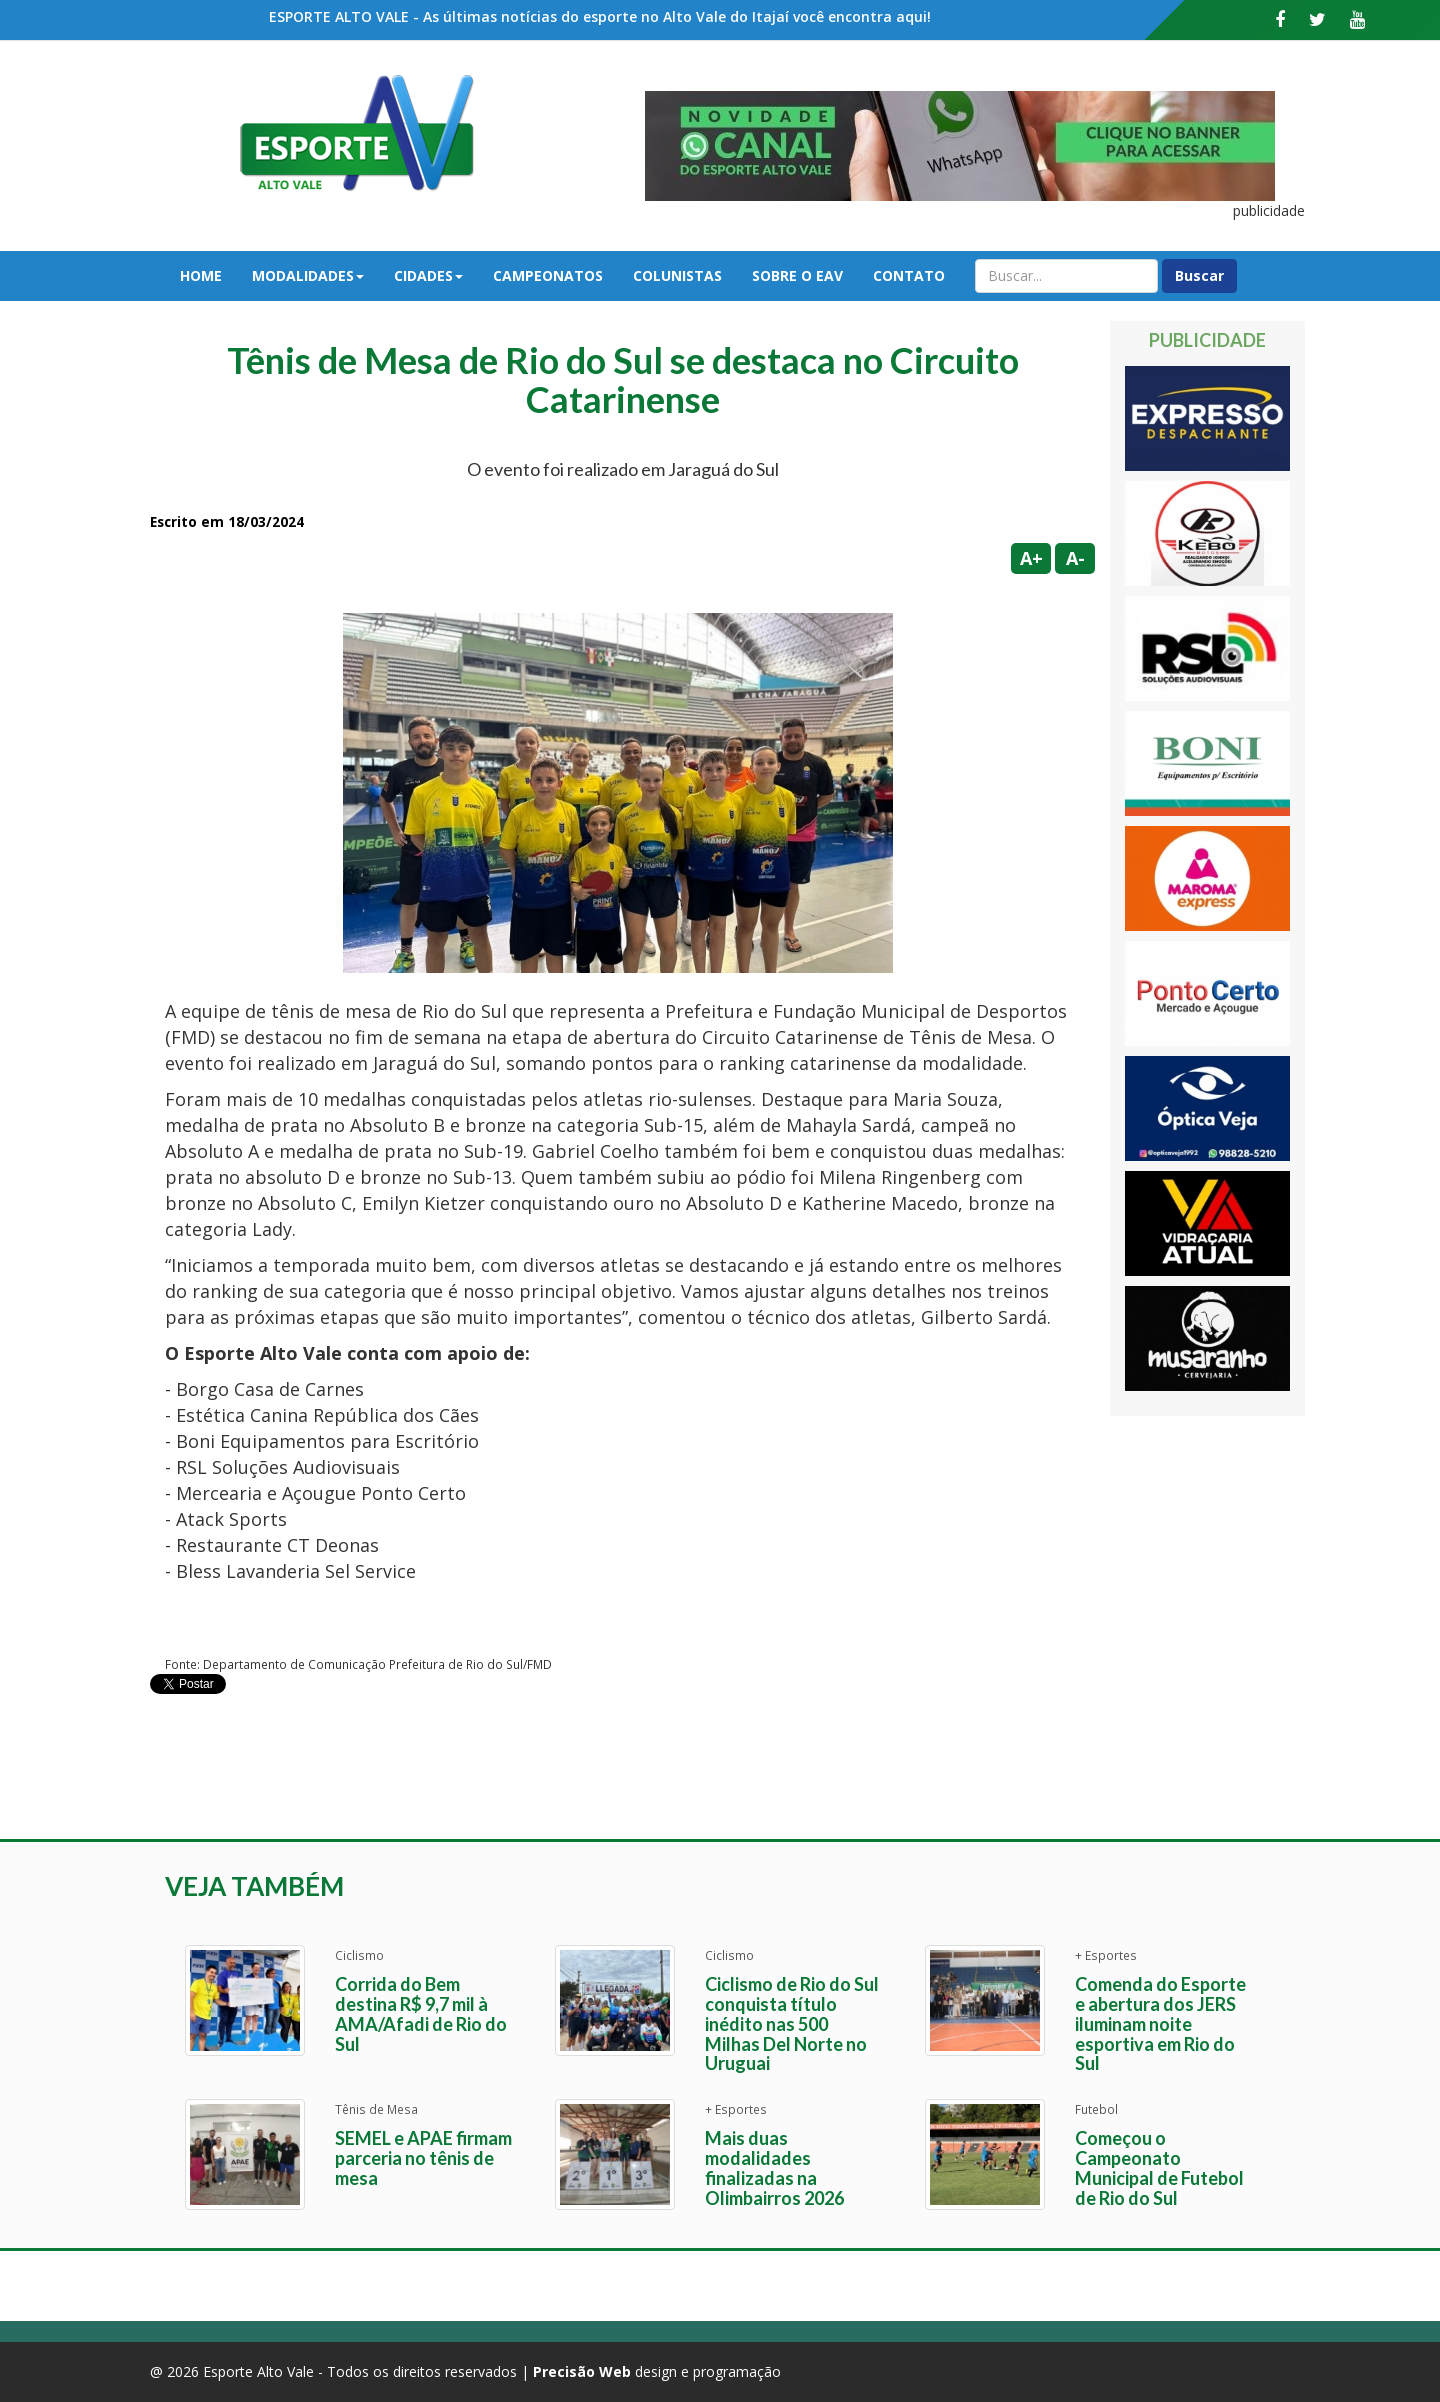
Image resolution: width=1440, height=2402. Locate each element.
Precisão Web (582, 2371)
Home (201, 275)
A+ (1031, 558)
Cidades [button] (428, 275)
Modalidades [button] (308, 275)
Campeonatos (548, 275)
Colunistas (677, 275)
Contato (909, 275)
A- (1075, 558)
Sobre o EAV (797, 275)
